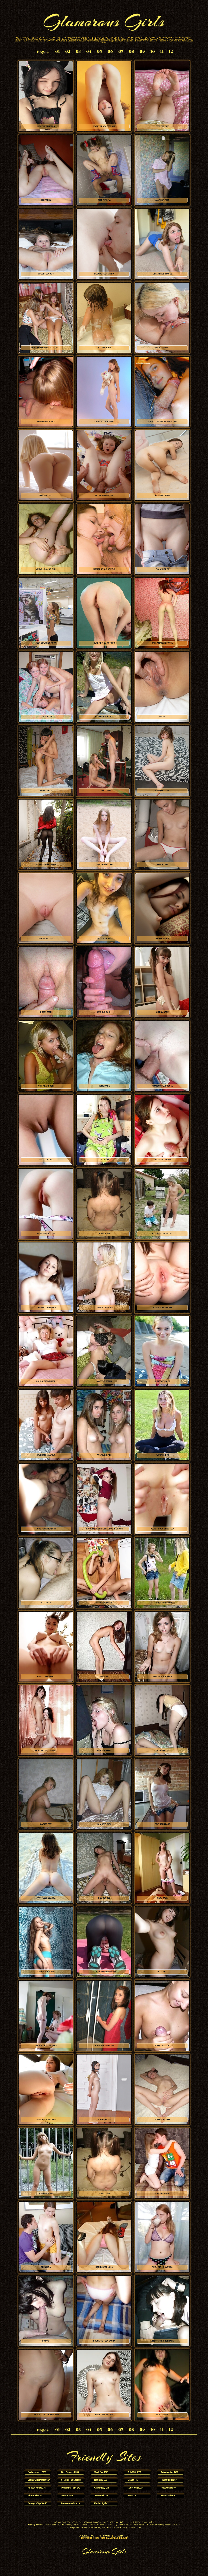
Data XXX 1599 (134, 2472)
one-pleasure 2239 (70, 2472)
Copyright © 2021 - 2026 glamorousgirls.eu (104, 2538)
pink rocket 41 (35, 2495)
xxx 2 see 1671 (101, 2472)
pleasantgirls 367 (168, 2480)
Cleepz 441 (132, 2480)
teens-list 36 (67, 2495)
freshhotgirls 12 (101, 2503)
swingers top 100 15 (37, 2503)
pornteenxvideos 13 (70, 2503)
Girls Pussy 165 (101, 2487)
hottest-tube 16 (168, 2495)
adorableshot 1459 (169, 2472)
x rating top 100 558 (71, 2480)
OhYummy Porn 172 (70, 2487)
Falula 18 (131, 2495)
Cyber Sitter (122, 2536)
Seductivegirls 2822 (37, 2472)
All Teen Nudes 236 (37, 2487)
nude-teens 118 (134, 2487)
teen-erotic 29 (100, 2495)
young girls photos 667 (39, 2480)
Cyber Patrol (86, 2536)
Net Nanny (104, 2536)
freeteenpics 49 (168, 2487)
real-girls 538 (100, 2480)
